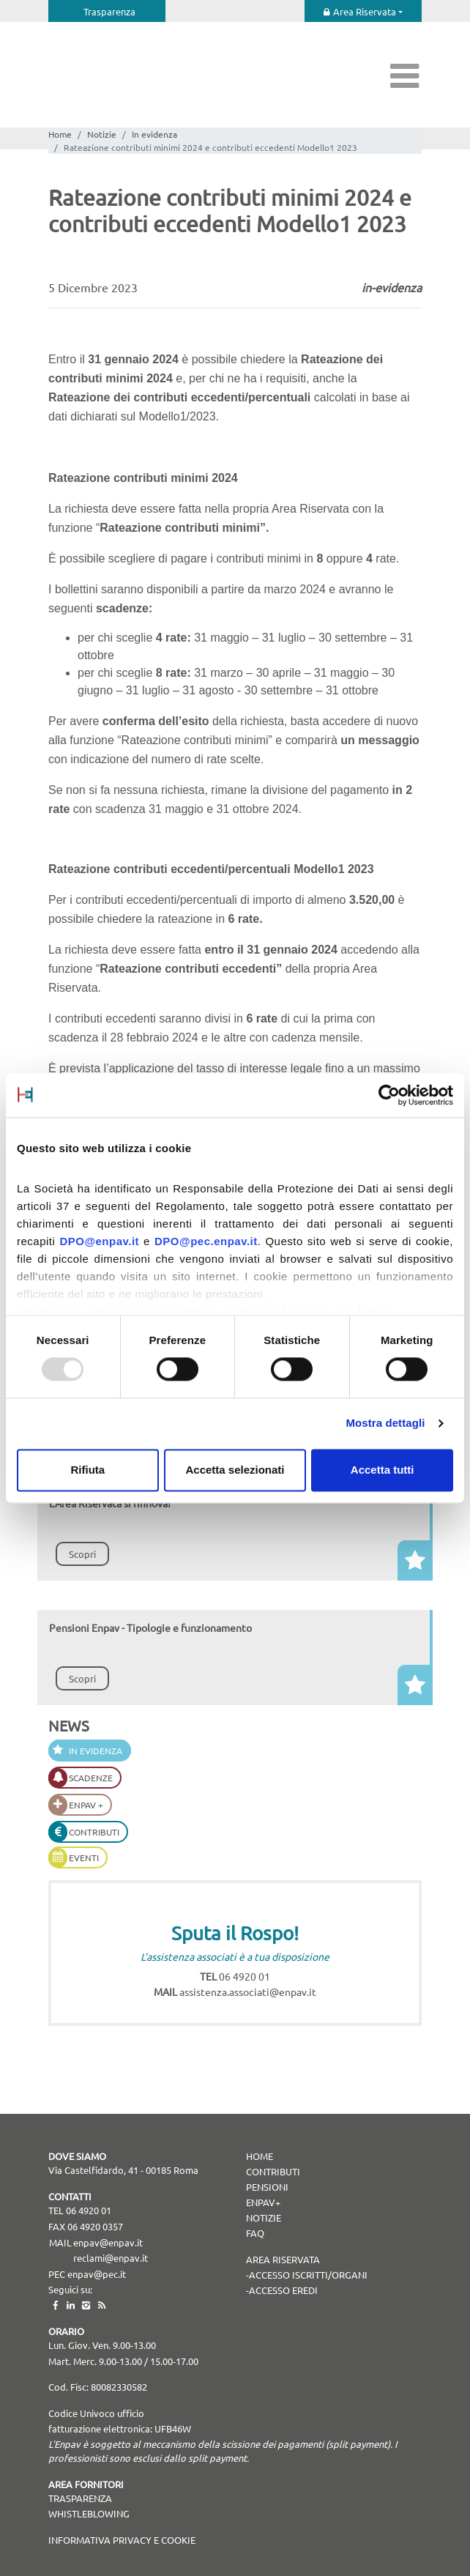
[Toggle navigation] (405, 75)
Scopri (82, 1554)
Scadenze (91, 1777)
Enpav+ (263, 2202)
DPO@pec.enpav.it (206, 1241)
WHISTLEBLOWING (89, 2513)
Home (60, 134)
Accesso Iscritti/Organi (308, 2274)
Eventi (84, 1857)
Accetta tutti (382, 1469)
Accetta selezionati (234, 1469)
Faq (255, 2233)
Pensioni (267, 2186)
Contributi (94, 1832)
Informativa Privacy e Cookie (121, 2540)
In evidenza (154, 134)
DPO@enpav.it (99, 1241)
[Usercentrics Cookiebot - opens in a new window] (389, 1095)
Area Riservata (364, 11)
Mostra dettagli (385, 1423)
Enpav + (86, 1805)
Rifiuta (87, 1469)
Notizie (101, 134)
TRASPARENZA (80, 2498)
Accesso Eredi (283, 2290)
